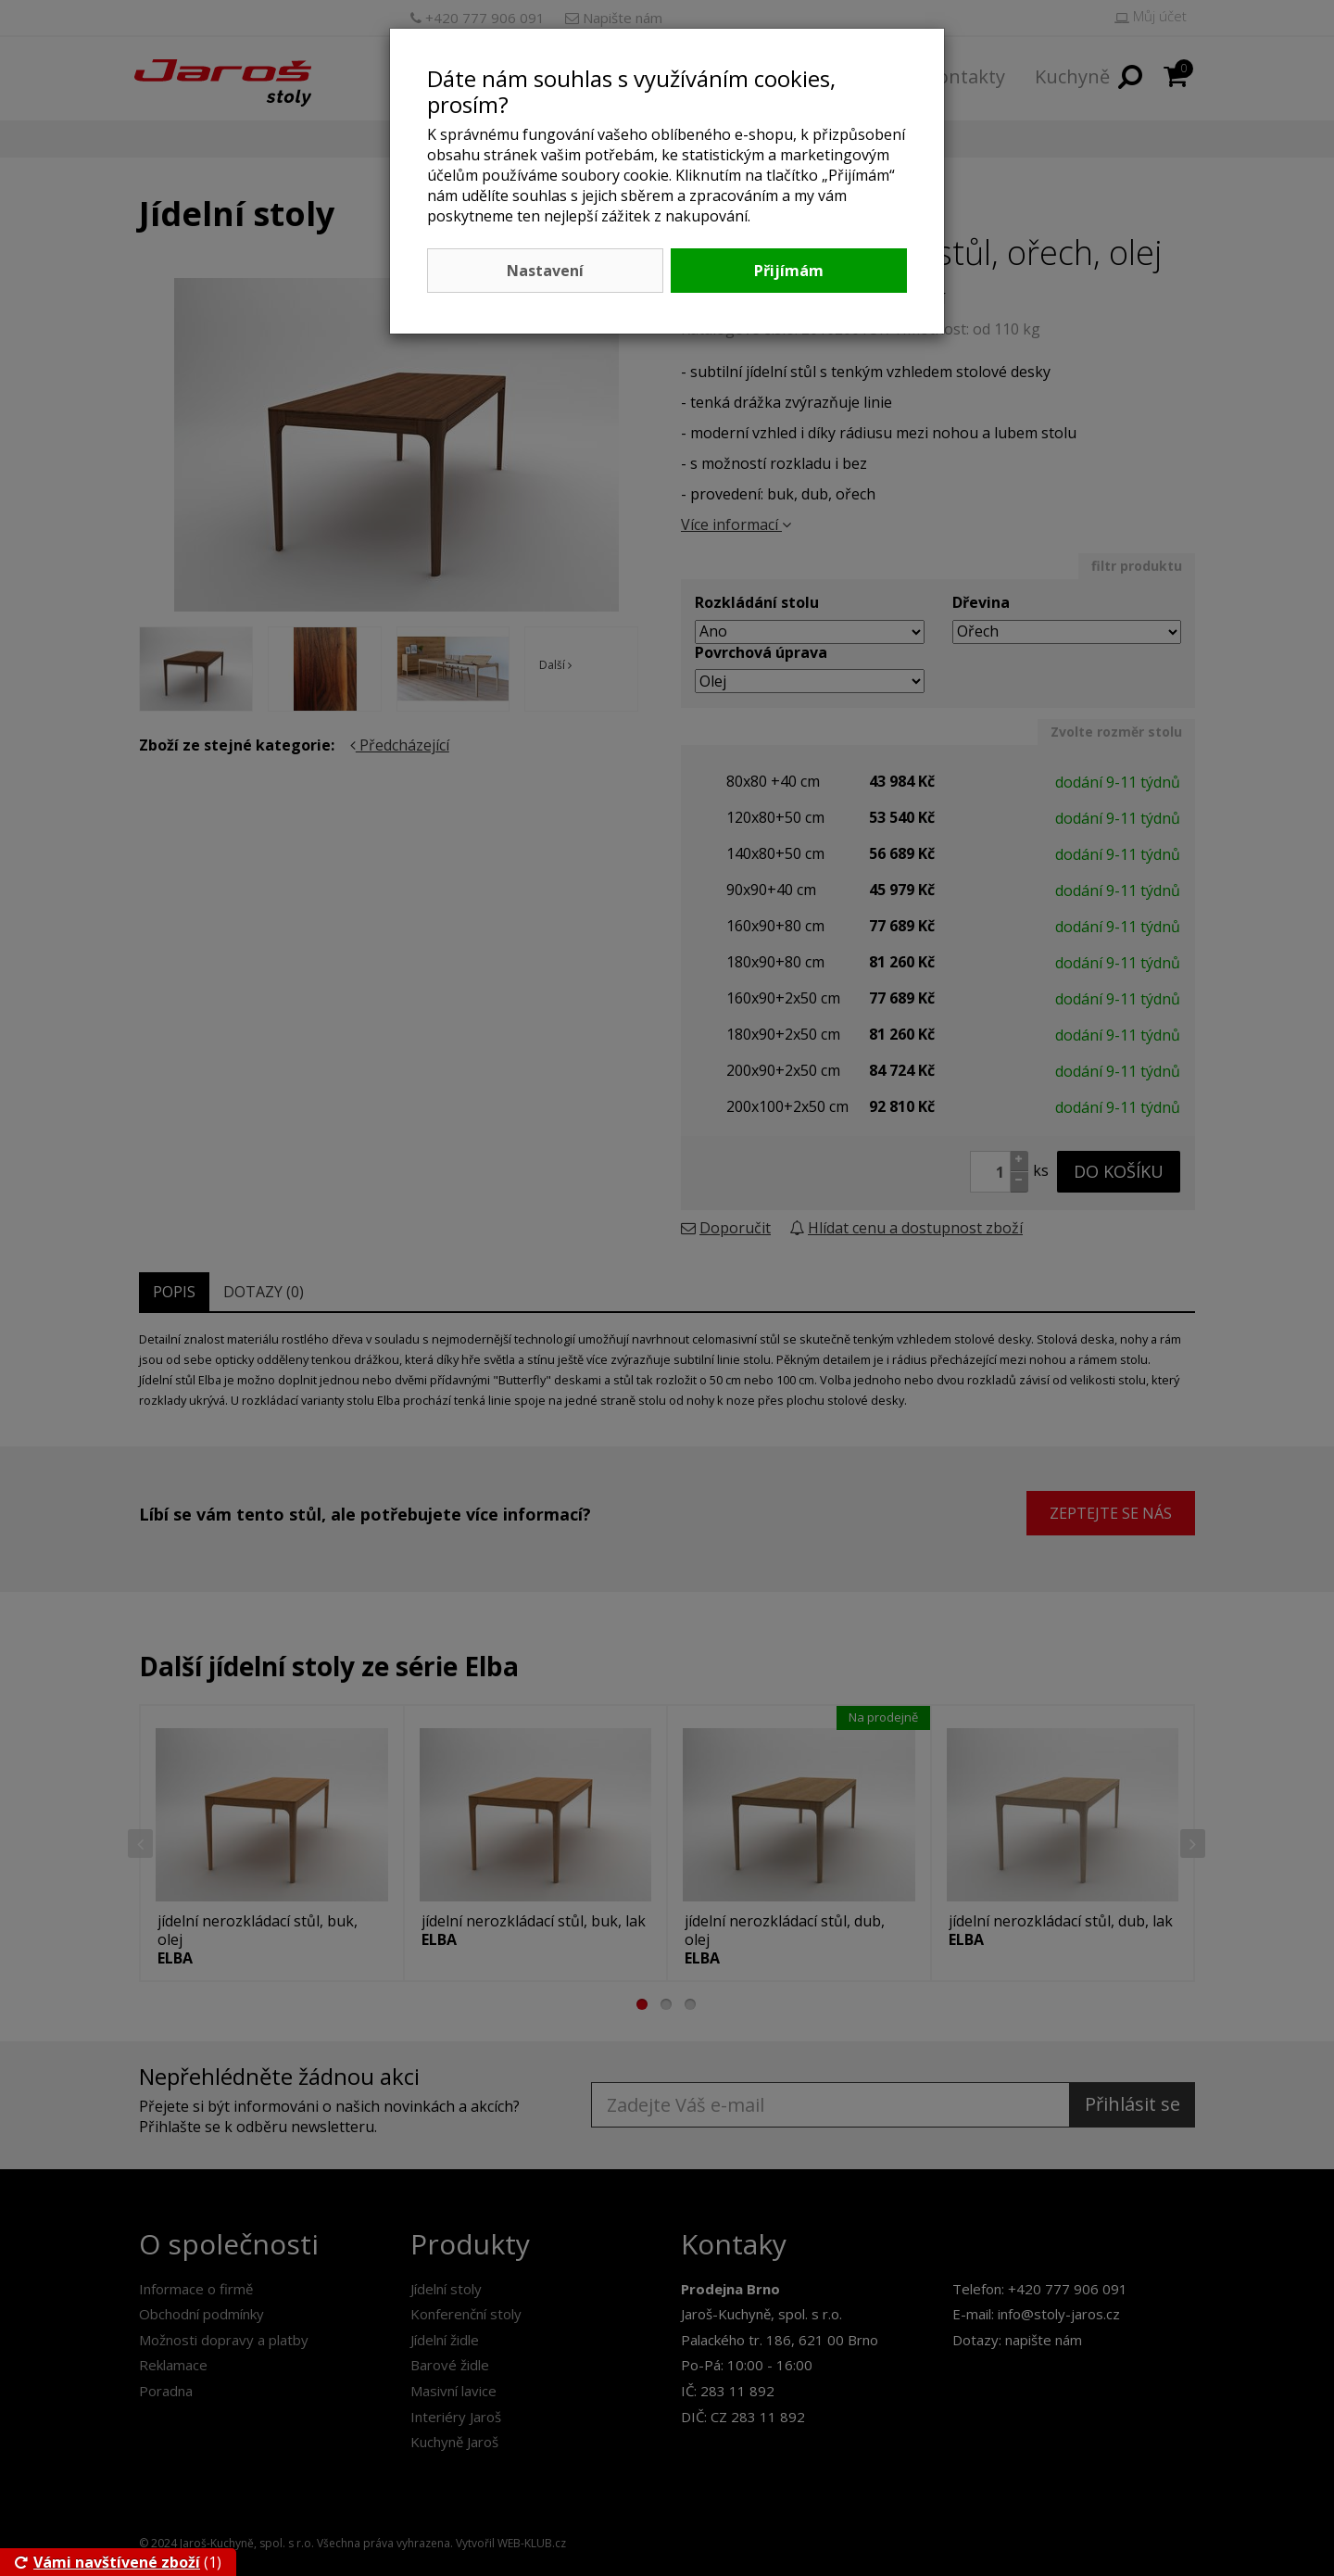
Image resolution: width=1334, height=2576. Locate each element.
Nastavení (545, 270)
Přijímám (789, 270)
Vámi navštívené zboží (107, 2562)
